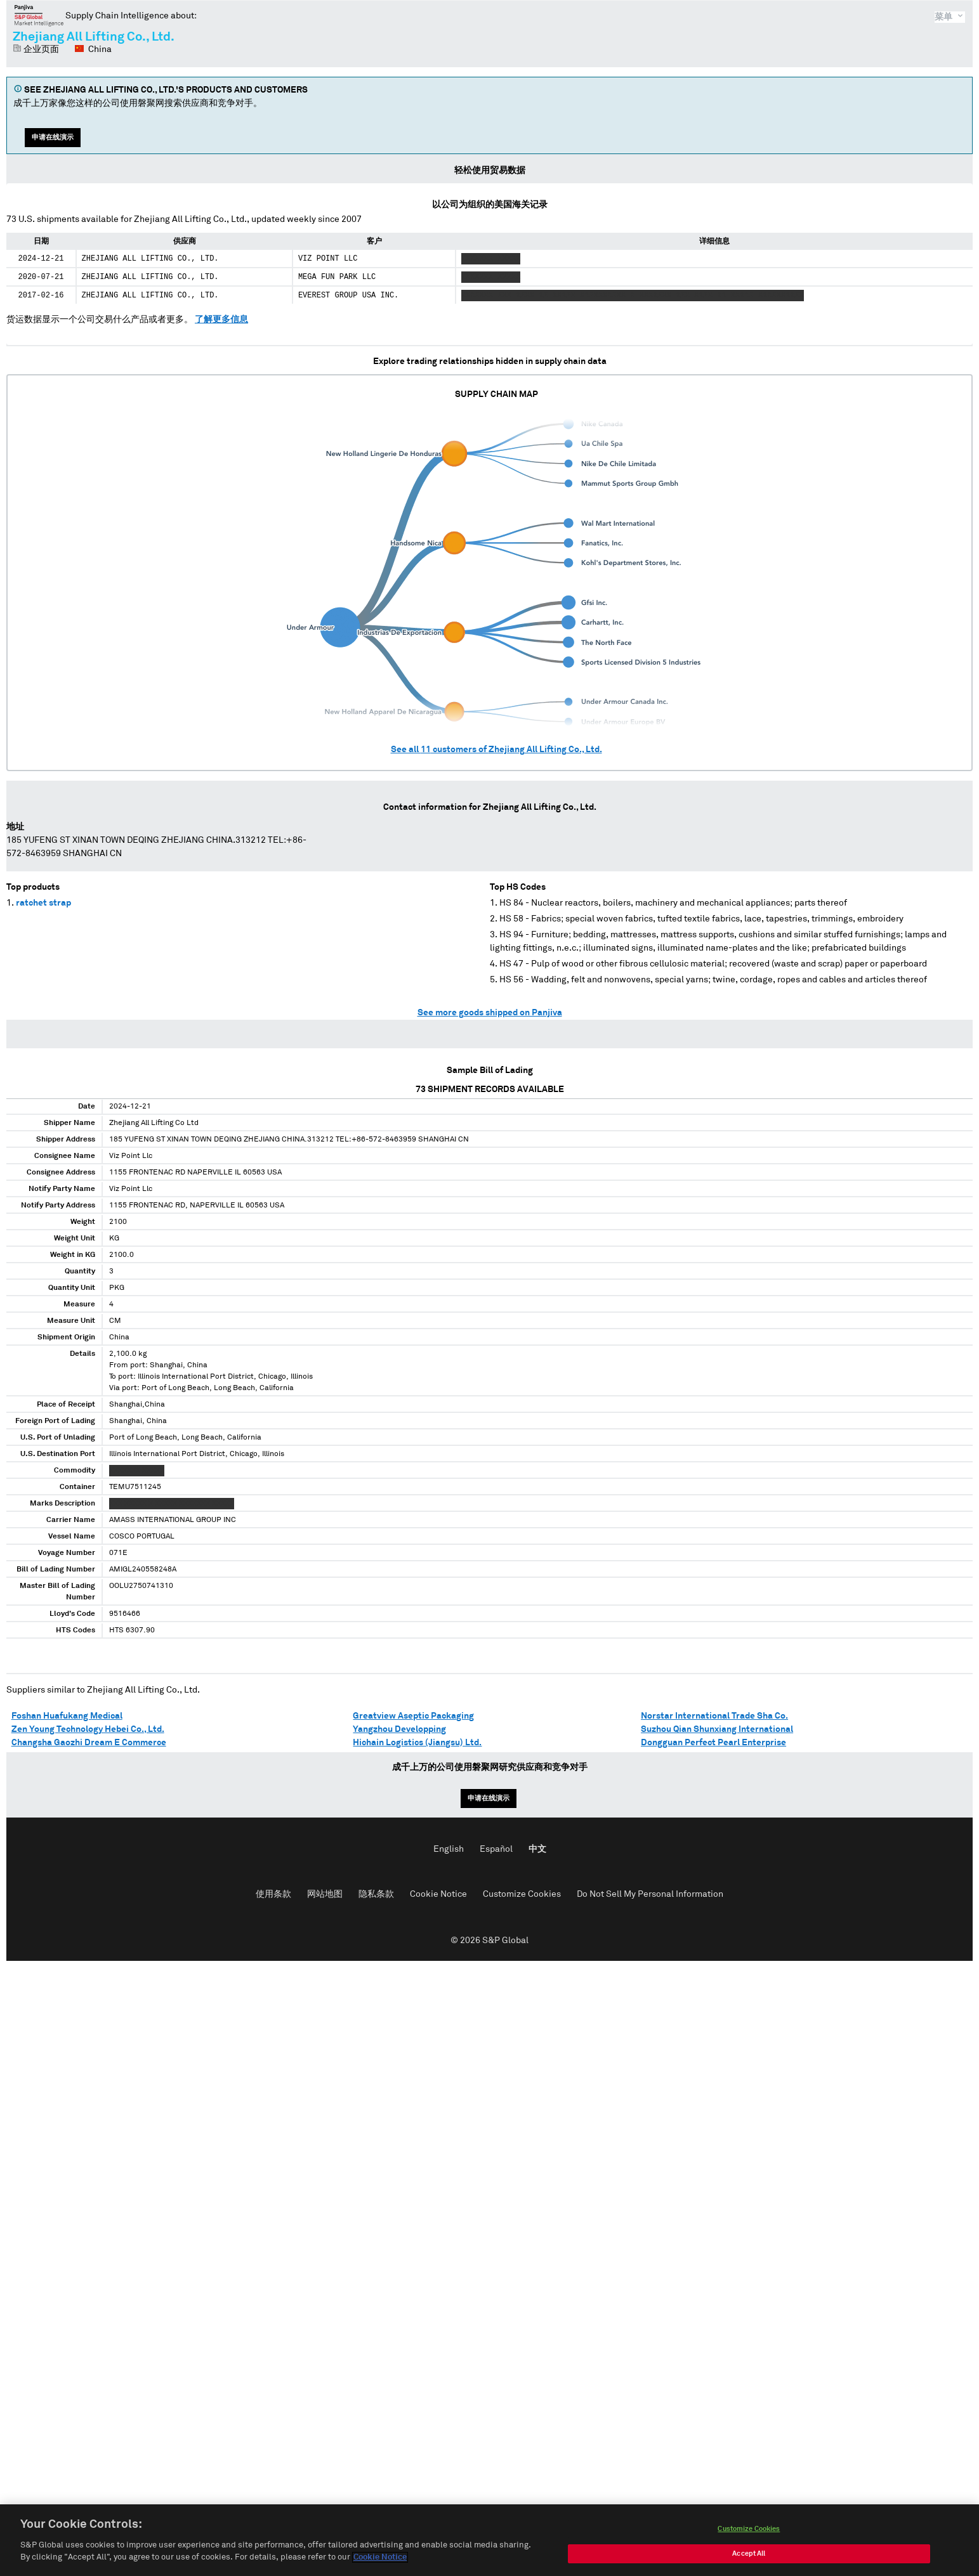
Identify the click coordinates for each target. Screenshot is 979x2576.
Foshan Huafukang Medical (66, 1716)
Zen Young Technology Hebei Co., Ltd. (87, 1729)
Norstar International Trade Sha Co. (714, 1716)
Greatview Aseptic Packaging (413, 1716)
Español (496, 1849)
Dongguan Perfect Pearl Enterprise (713, 1742)
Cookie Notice (438, 1894)
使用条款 (273, 1894)
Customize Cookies (522, 1894)
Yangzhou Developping (399, 1729)
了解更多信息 (221, 319)
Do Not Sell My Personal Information (650, 1894)
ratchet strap (43, 903)
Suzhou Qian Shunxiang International (717, 1729)
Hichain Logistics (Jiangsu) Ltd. (417, 1742)
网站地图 (325, 1894)
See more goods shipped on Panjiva (489, 1012)
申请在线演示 (53, 137)
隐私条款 (376, 1894)
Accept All (748, 2556)
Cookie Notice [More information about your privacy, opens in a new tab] (380, 2561)
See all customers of (496, 749)
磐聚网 (39, 15)
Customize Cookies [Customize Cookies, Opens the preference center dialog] (749, 2531)
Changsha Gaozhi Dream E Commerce (88, 1742)
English (448, 1849)
